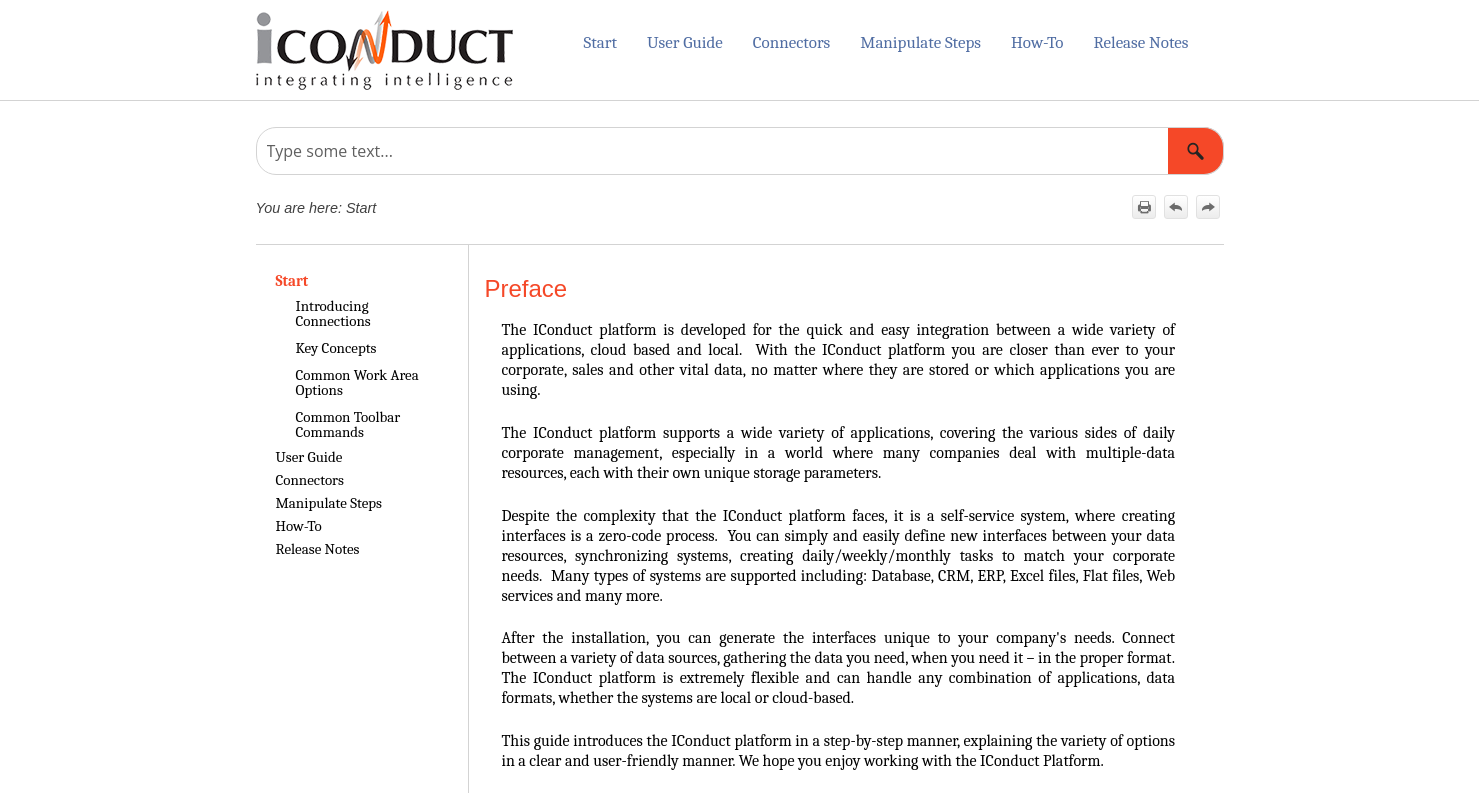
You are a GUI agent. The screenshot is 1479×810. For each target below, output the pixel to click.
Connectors (792, 42)
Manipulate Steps (920, 42)
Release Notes (1140, 42)
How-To (1037, 42)
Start (599, 42)
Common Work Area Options (357, 382)
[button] (1196, 151)
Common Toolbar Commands (348, 424)
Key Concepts (336, 348)
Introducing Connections (333, 313)
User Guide (685, 42)
